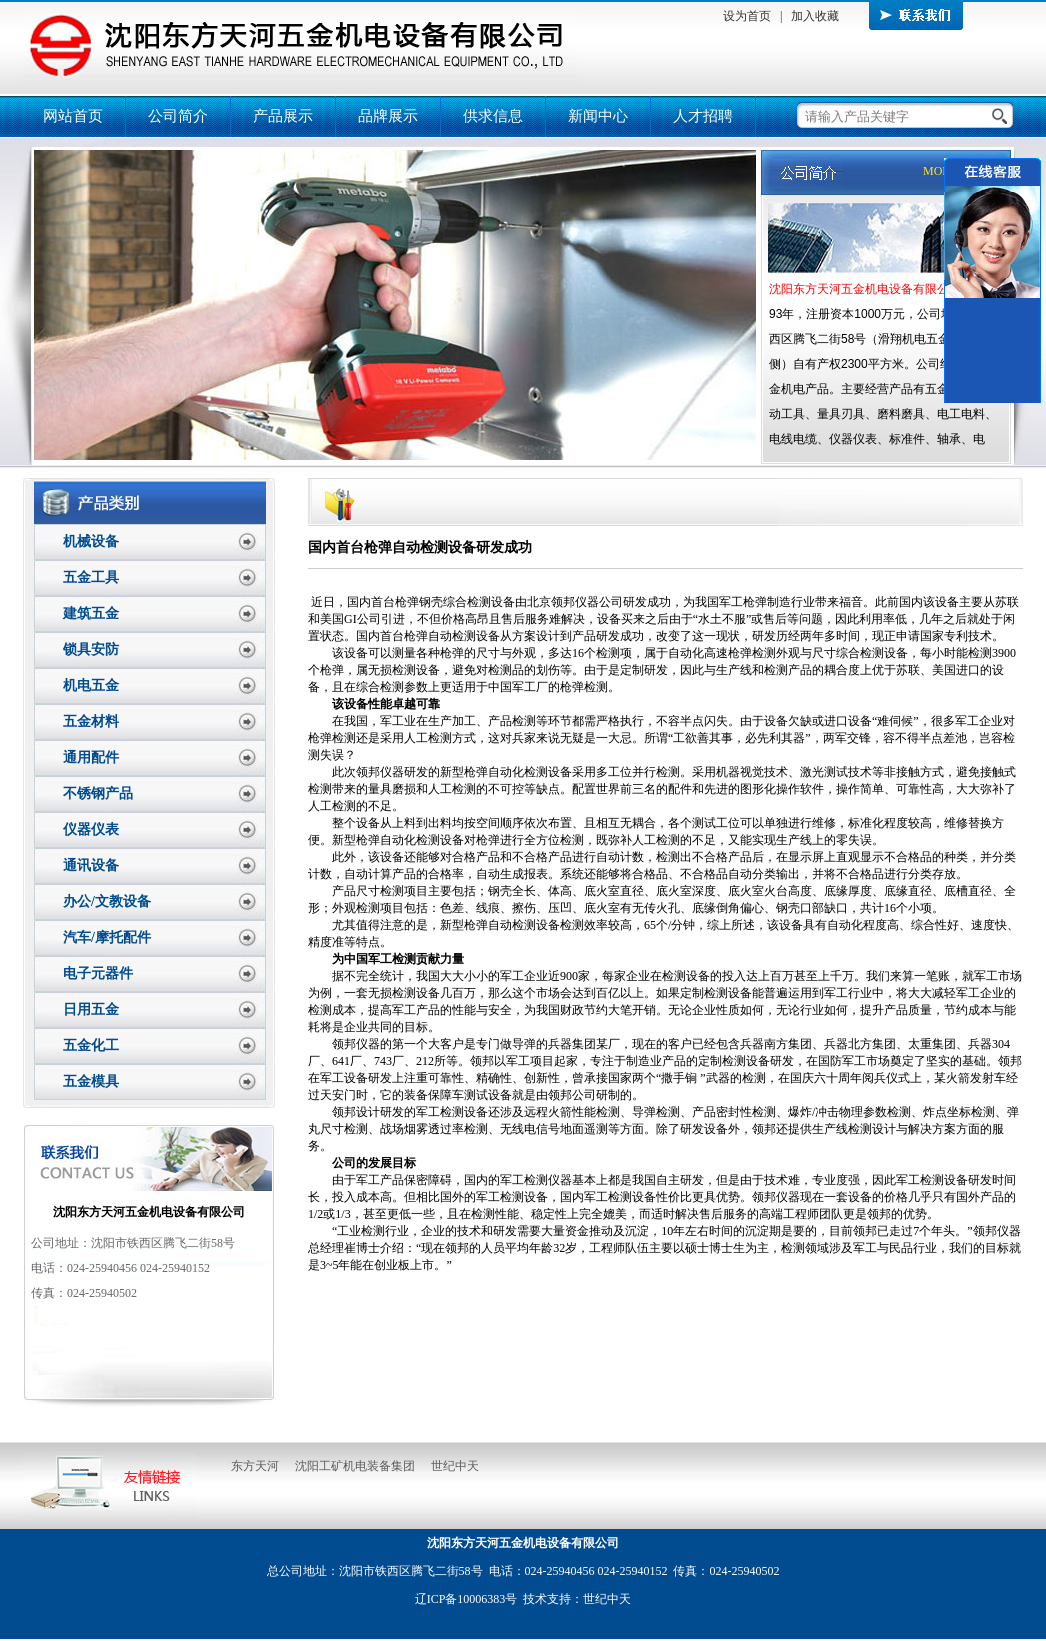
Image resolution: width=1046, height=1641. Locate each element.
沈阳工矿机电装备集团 (355, 1466)
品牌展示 (388, 116)
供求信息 (493, 116)
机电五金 (91, 685)
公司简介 (178, 116)
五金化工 (91, 1045)
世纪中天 (455, 1466)
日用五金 (91, 1009)
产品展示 (283, 116)
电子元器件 (98, 973)
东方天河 (255, 1466)
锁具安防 (91, 649)
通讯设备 (91, 865)
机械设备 (91, 541)
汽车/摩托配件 (107, 937)
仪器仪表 (91, 829)
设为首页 (747, 16)
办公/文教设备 (107, 901)
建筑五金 (91, 613)
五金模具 (91, 1081)
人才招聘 (703, 116)
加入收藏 (815, 16)
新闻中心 (598, 116)
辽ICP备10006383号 (466, 1599)
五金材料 (91, 721)
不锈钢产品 (98, 793)
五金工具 (91, 577)
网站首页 (73, 116)
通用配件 (91, 757)
